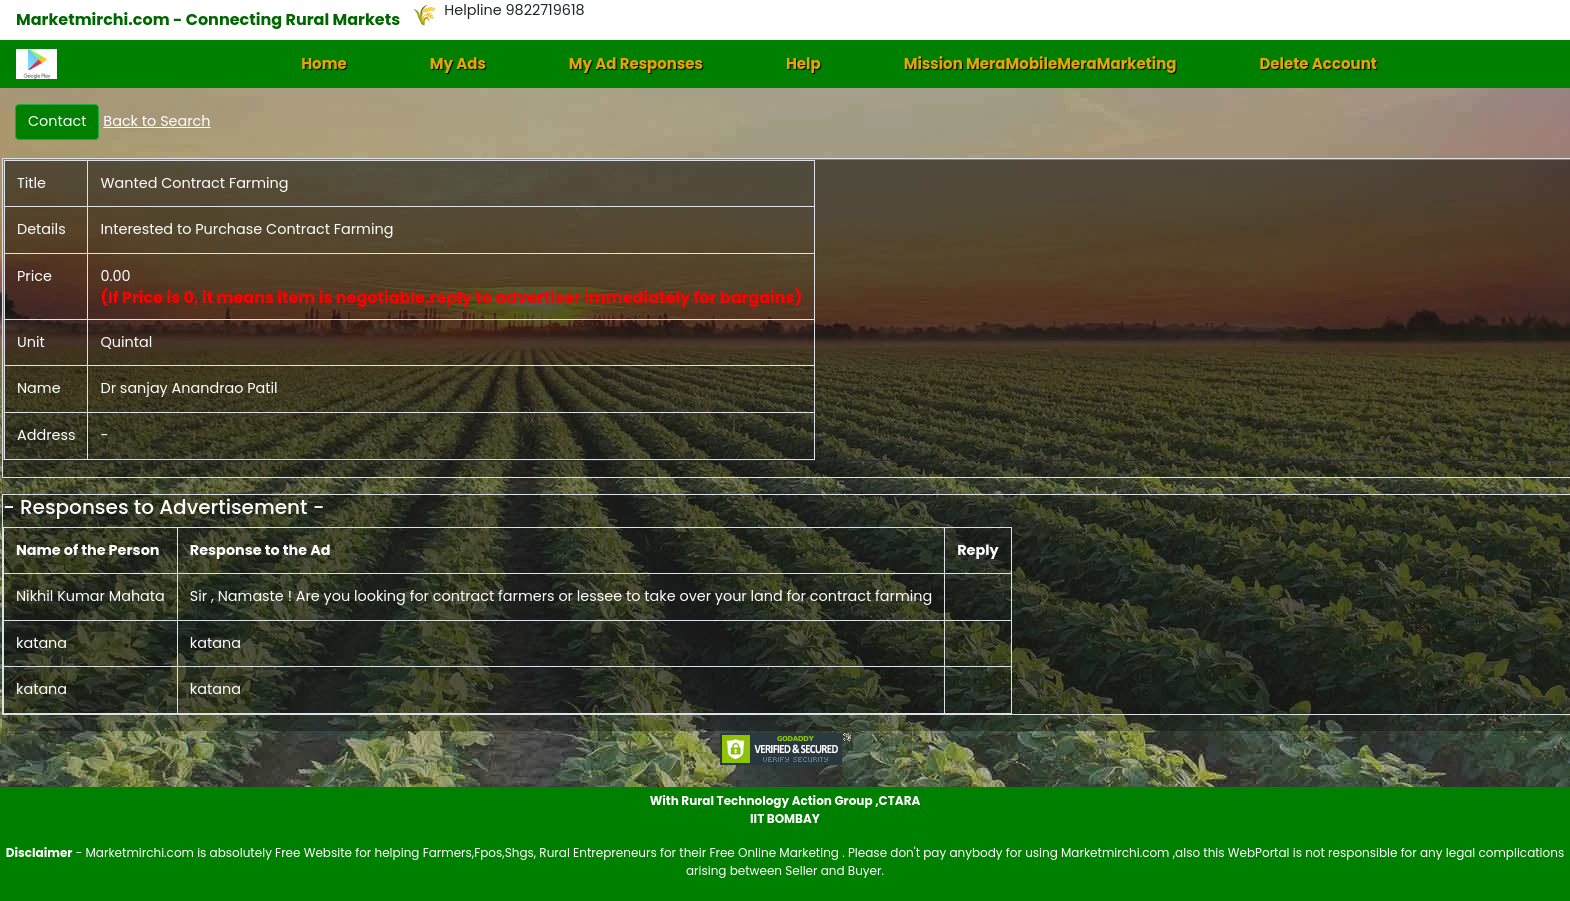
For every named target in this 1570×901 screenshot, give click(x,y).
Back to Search (156, 121)
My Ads (458, 63)
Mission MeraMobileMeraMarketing (1040, 63)
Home (324, 63)
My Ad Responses (636, 63)
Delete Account (1317, 63)
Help (803, 63)
